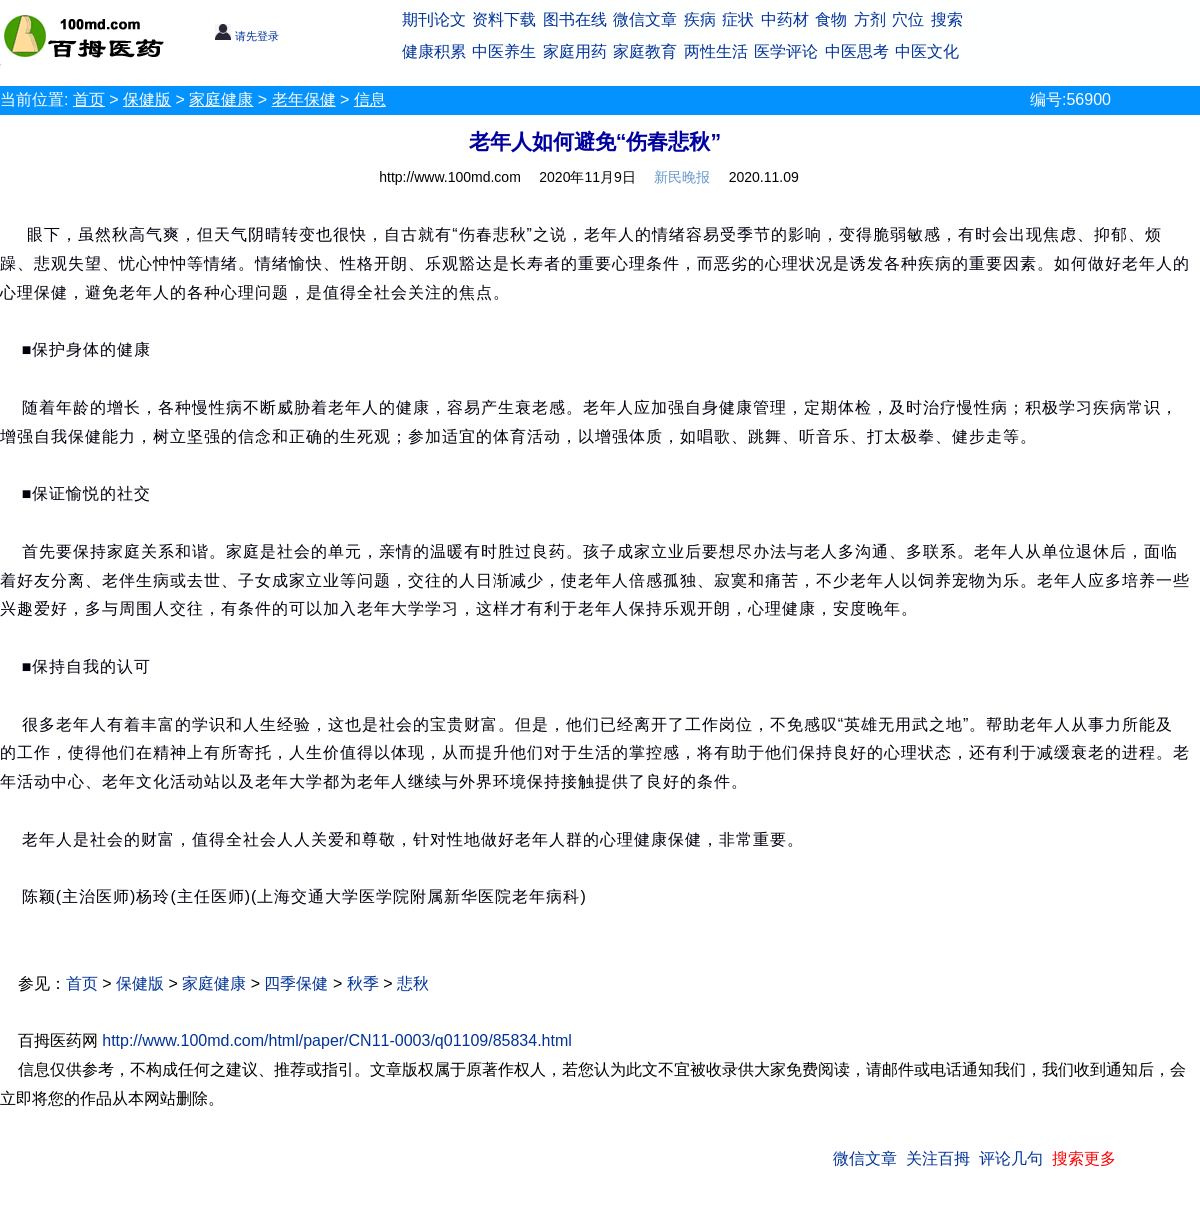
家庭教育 (645, 51)
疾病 (700, 19)
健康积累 (434, 51)
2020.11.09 (764, 177)
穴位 (908, 19)
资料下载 (504, 19)
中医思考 (857, 51)
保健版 (147, 99)
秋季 (363, 983)
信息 (370, 99)
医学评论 (786, 51)
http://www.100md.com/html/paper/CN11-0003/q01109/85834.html (337, 1040)
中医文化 (927, 51)
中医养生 (504, 51)
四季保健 (296, 983)
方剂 (870, 19)
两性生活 (716, 51)
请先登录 (246, 36)
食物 (831, 19)
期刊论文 (434, 19)
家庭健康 (221, 99)
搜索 (947, 19)
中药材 (785, 19)
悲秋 (413, 983)
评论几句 (1011, 1158)
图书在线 (575, 19)
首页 (89, 99)
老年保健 (304, 99)
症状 (738, 19)
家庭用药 (575, 51)
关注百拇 (938, 1158)
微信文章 (645, 19)
